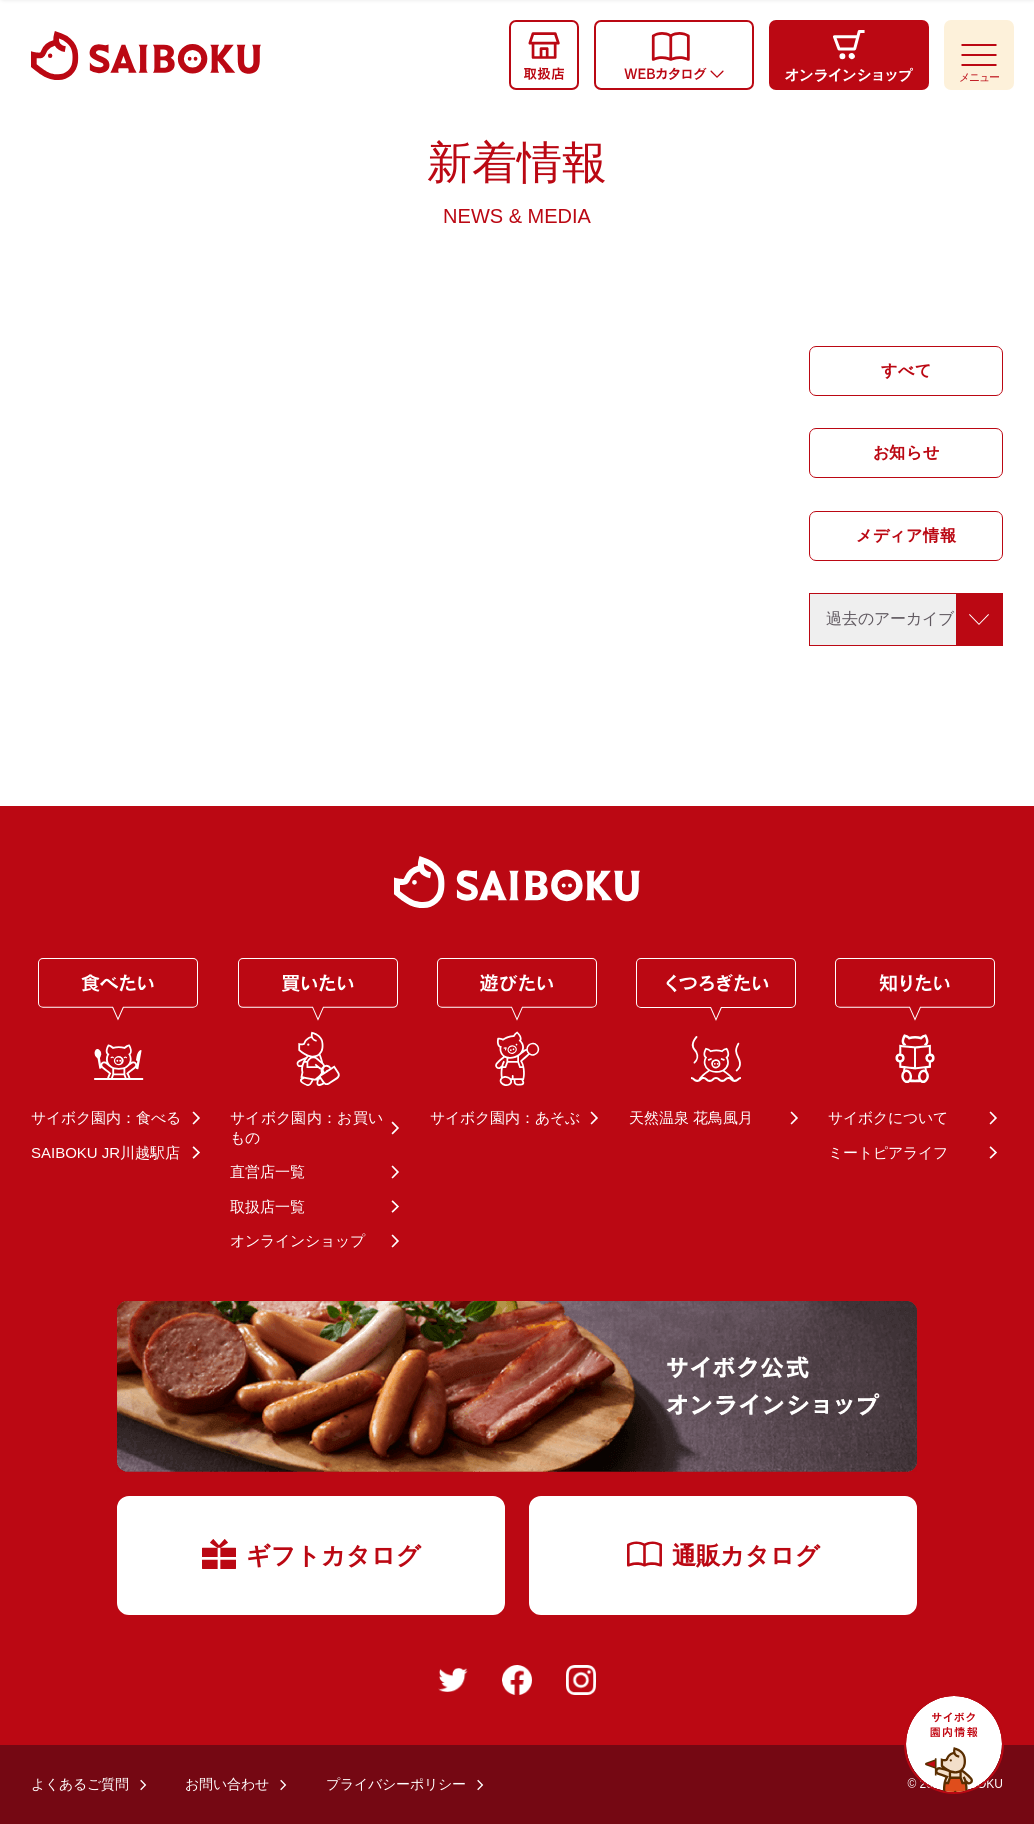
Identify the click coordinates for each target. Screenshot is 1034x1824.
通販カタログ (723, 1554)
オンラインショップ (297, 1240)
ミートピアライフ (888, 1152)
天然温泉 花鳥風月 (691, 1117)
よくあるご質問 (80, 1784)
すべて (906, 370)
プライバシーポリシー (396, 1784)
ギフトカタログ (311, 1553)
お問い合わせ (227, 1784)
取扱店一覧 (267, 1206)
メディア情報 (905, 535)
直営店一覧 (267, 1171)
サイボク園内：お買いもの (306, 1127)
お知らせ (905, 452)
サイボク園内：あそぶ (505, 1117)
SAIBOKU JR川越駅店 (105, 1152)
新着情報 (517, 182)
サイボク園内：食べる (106, 1117)
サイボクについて (888, 1117)
